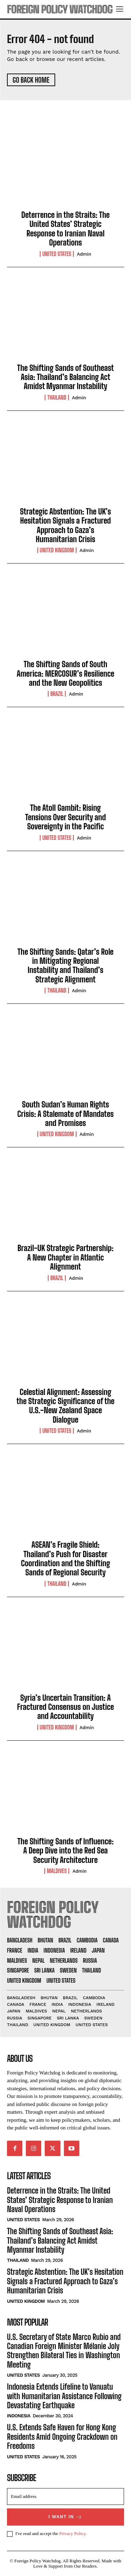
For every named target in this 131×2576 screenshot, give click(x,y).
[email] (65, 2496)
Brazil (56, 694)
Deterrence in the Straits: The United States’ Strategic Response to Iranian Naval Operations (65, 228)
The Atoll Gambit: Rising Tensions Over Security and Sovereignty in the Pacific (65, 817)
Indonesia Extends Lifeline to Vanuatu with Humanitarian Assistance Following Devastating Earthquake (64, 2396)
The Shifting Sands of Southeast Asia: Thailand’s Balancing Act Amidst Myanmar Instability (65, 377)
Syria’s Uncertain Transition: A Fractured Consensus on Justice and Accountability (65, 1707)
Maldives (57, 1871)
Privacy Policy (72, 2533)
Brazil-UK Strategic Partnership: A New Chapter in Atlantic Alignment (65, 1257)
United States (56, 254)
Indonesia (18, 2415)
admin (84, 254)
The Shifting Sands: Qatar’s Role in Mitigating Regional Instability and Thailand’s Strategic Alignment (65, 965)
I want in (66, 2517)
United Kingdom (57, 550)
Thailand (56, 397)
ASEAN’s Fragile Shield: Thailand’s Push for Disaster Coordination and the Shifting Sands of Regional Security (65, 1558)
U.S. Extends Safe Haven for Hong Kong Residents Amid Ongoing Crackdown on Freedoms (62, 2437)
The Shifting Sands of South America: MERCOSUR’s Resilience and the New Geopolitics (65, 673)
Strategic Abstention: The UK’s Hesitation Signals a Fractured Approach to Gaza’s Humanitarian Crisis (65, 525)
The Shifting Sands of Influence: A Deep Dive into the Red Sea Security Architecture (65, 1851)
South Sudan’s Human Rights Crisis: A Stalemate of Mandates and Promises (65, 1114)
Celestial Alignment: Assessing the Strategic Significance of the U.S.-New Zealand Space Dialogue (65, 1405)
